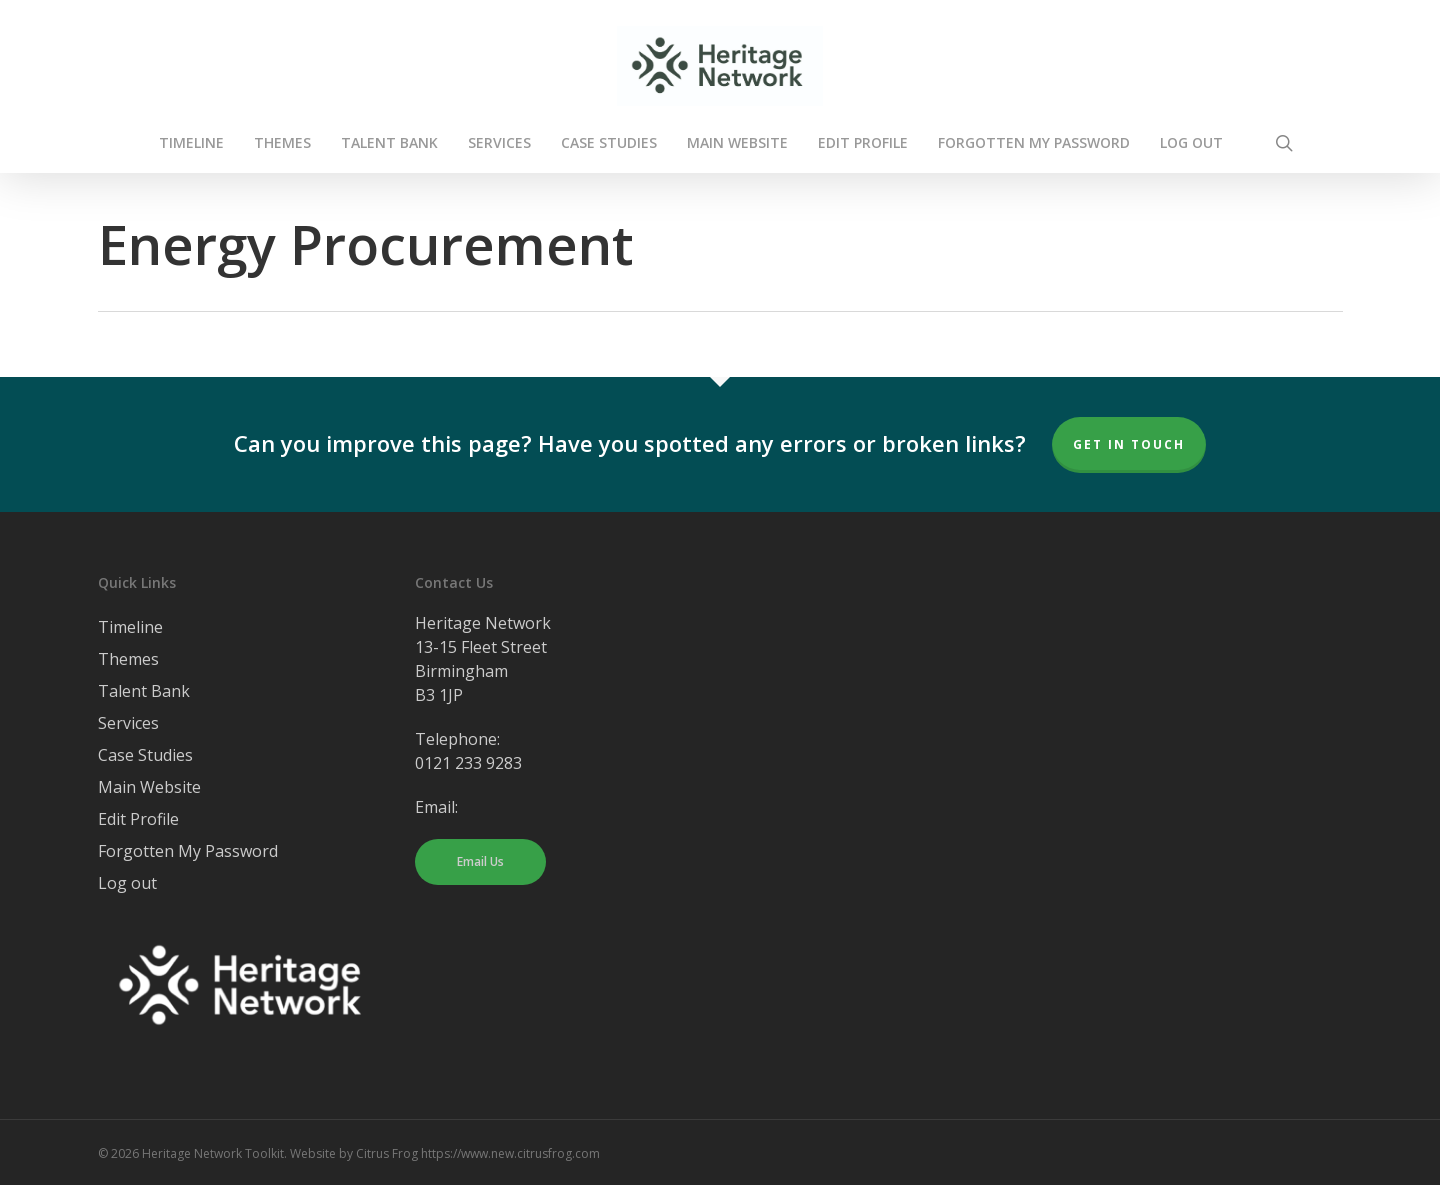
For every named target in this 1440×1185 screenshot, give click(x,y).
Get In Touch (1129, 444)
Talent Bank (144, 691)
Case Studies (145, 755)
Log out (127, 883)
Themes (128, 659)
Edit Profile (138, 819)
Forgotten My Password (188, 851)
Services (128, 723)
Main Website (149, 787)
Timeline (130, 627)
